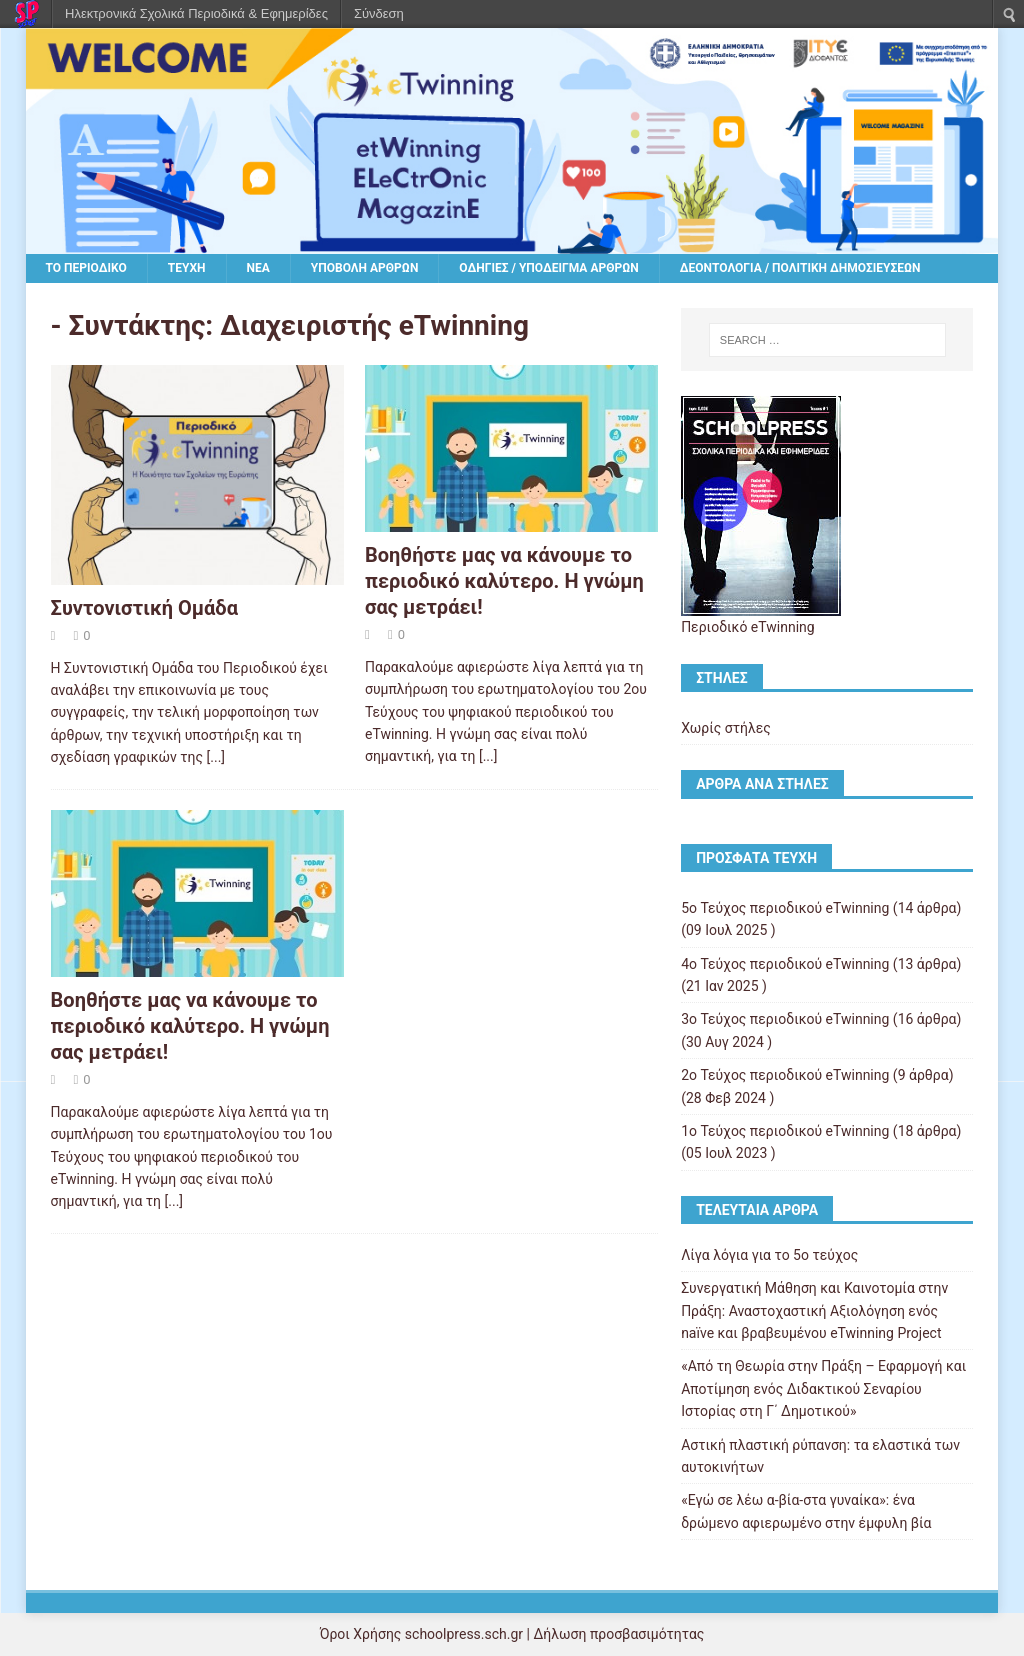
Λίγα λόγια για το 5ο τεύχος (769, 1255)
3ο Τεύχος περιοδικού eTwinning (785, 1019)
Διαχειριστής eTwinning (374, 325)
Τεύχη (187, 268)
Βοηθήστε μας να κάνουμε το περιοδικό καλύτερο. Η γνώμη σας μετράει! (504, 581)
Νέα (258, 268)
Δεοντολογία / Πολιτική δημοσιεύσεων (800, 268)
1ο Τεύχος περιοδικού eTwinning (785, 1131)
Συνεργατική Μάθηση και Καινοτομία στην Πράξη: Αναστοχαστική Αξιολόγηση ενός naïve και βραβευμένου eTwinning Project (814, 1310)
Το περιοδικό (86, 268)
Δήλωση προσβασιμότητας (618, 1634)
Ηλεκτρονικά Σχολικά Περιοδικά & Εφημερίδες (196, 13)
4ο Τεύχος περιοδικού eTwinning (785, 964)
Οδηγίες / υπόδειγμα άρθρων (548, 268)
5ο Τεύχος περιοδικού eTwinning (785, 908)
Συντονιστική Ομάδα (144, 608)
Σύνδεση (379, 13)
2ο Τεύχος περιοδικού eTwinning (785, 1075)
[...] (216, 757)
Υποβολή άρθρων (365, 268)
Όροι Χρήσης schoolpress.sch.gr (421, 1634)
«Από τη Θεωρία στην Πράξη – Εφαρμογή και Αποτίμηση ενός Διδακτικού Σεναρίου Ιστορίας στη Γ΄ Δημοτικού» (823, 1388)
